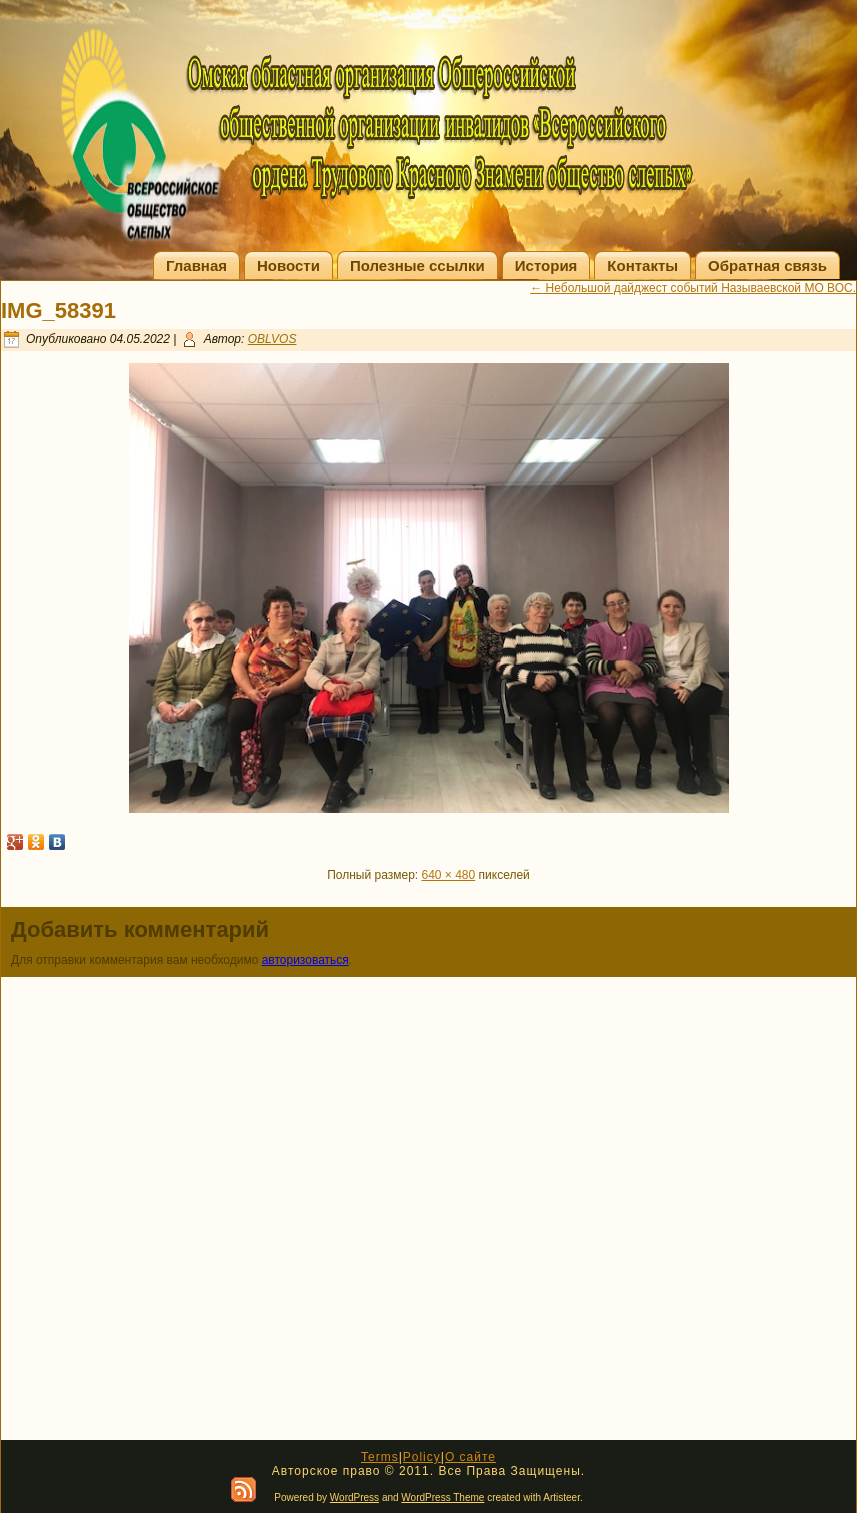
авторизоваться (305, 960)
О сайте (470, 1457)
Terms (380, 1457)
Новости (288, 265)
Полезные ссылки (417, 265)
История (546, 265)
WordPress (354, 1497)
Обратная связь (767, 265)
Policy (422, 1457)
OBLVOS (272, 339)
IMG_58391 (58, 310)
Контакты (642, 265)
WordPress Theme (442, 1497)
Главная (196, 265)
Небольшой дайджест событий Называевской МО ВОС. (693, 288)
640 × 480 (449, 875)
